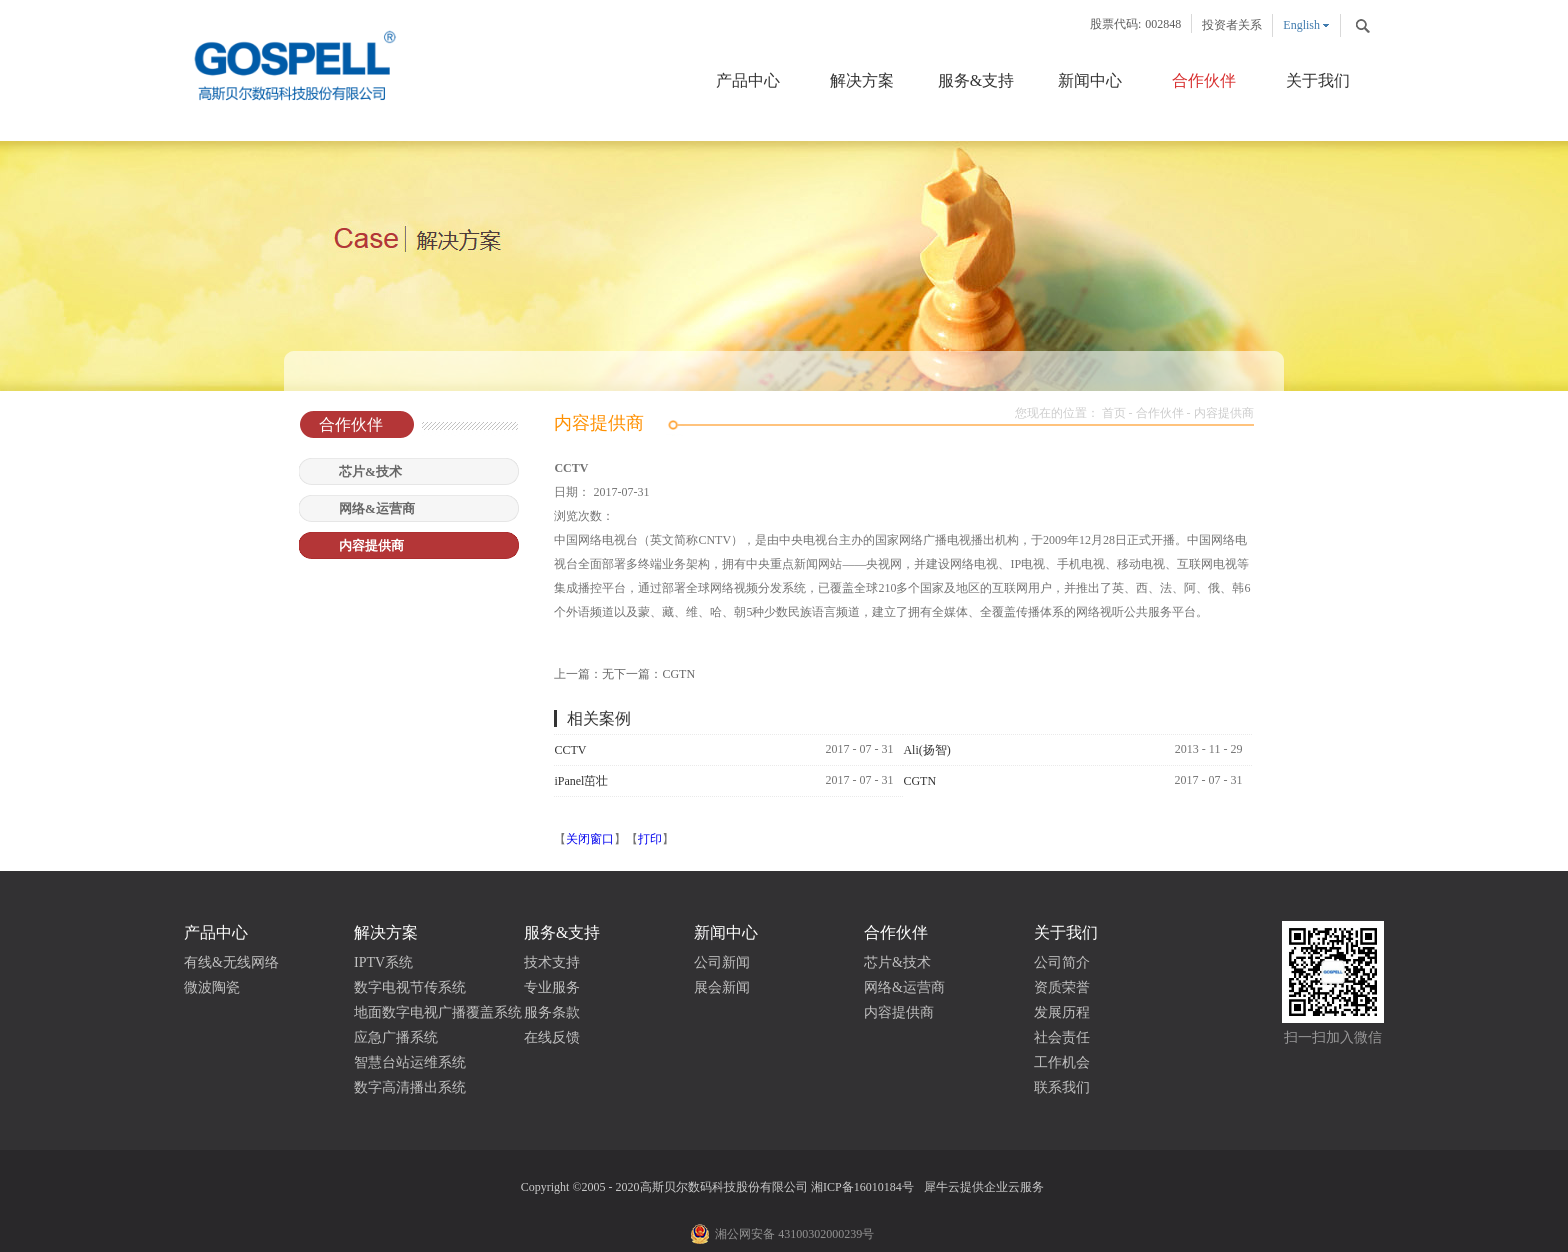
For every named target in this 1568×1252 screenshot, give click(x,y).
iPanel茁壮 (581, 781)
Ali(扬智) (926, 750)
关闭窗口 (590, 839)
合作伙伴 (1160, 413)
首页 (1114, 413)
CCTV (570, 750)
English (1301, 25)
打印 (650, 839)
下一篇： (654, 674)
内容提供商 (1224, 413)
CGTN (919, 781)
